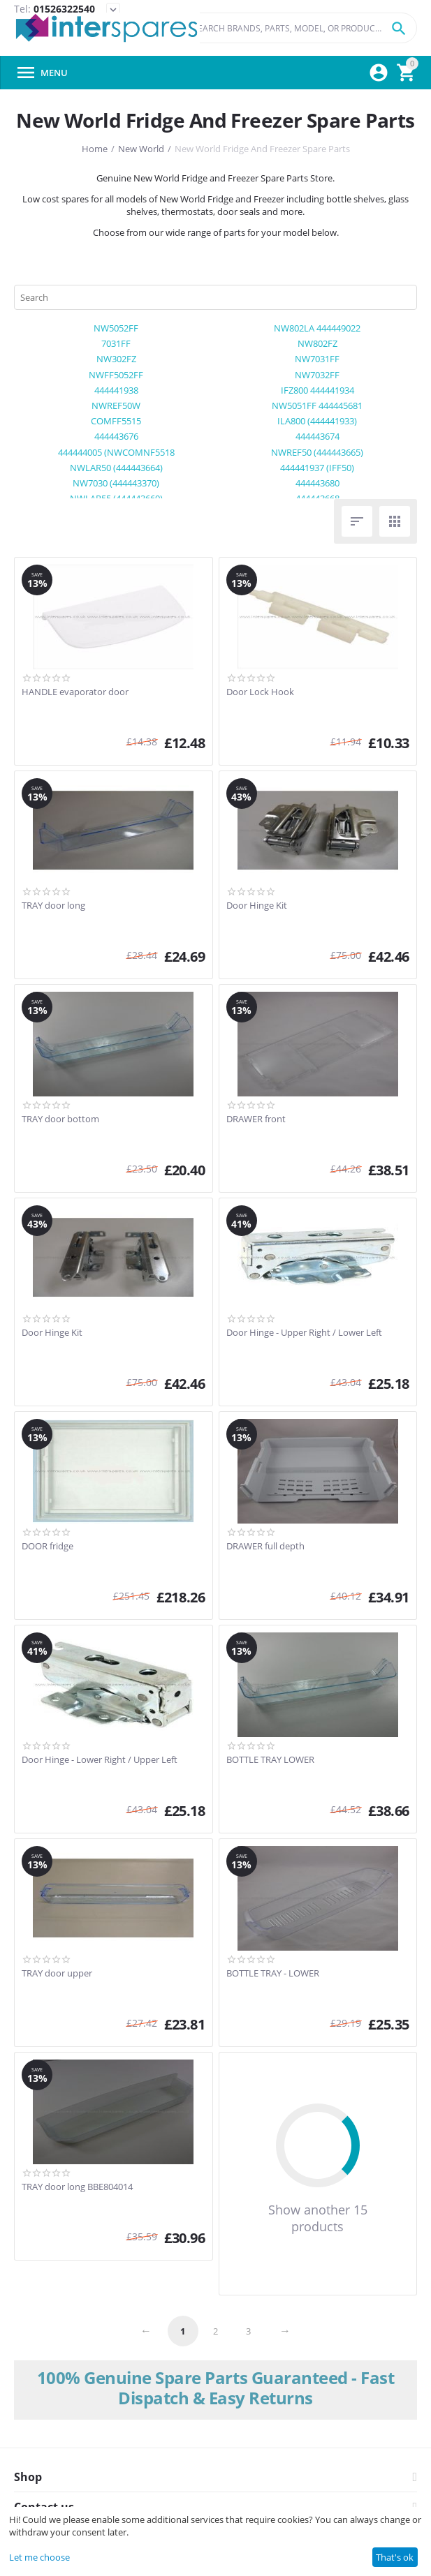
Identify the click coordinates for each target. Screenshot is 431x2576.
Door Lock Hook (260, 692)
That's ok (395, 2557)
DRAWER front (256, 1119)
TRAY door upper (57, 1973)
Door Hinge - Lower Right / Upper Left (99, 1760)
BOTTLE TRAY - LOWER (272, 1973)
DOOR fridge (47, 1546)
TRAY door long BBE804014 (77, 2187)
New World (141, 148)
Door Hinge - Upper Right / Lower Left (304, 1333)
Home (95, 148)
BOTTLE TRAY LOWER (270, 1760)
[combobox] (299, 28)
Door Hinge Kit (256, 905)
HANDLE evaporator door (75, 692)
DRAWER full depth (265, 1546)
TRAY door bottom (60, 1119)
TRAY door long (53, 905)
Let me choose (39, 2557)
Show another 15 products (317, 2218)
